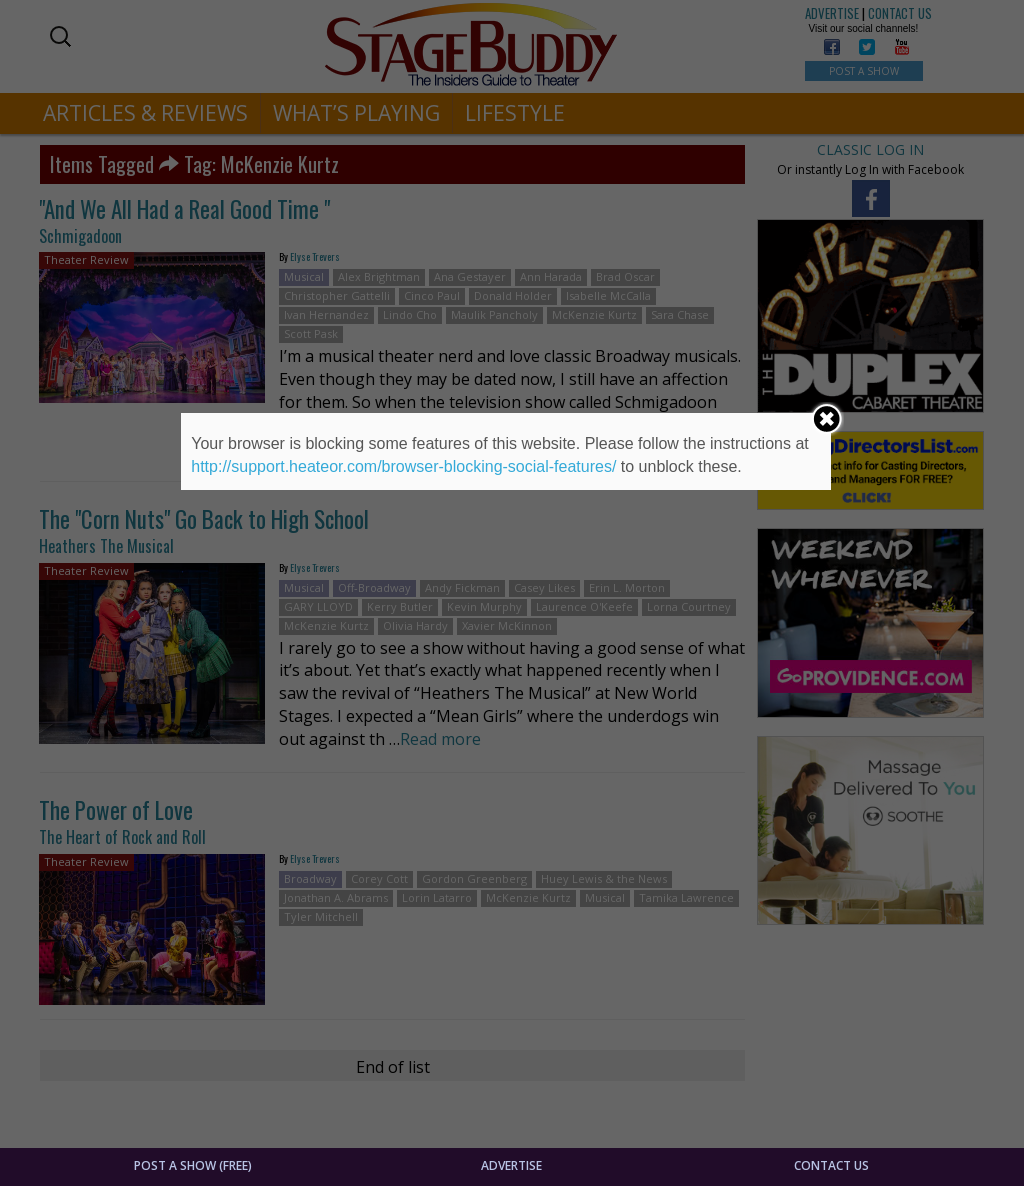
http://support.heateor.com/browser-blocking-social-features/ (403, 466)
